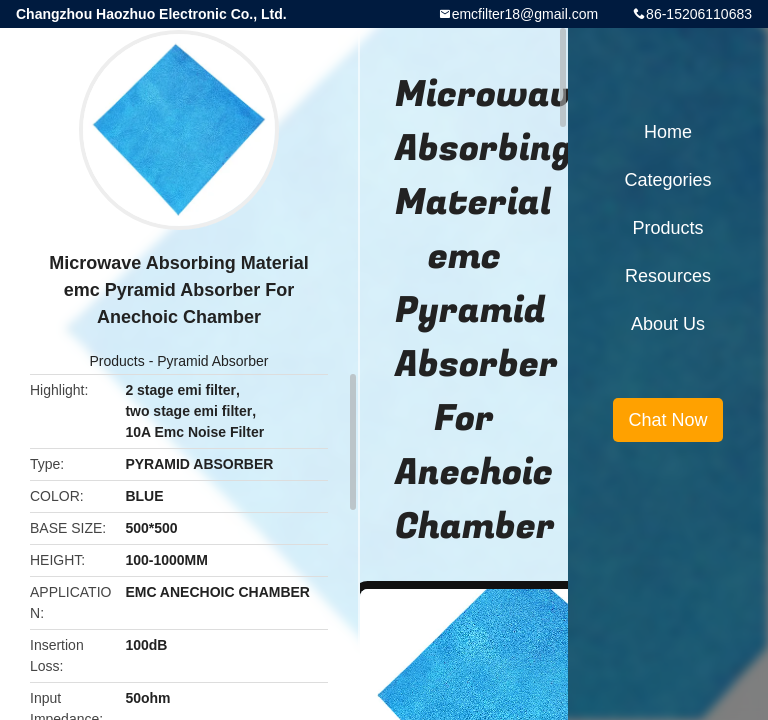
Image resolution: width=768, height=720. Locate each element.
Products (117, 361)
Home (668, 132)
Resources (668, 276)
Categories (667, 180)
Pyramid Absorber (212, 361)
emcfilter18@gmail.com (525, 14)
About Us (668, 324)
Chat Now (667, 420)
